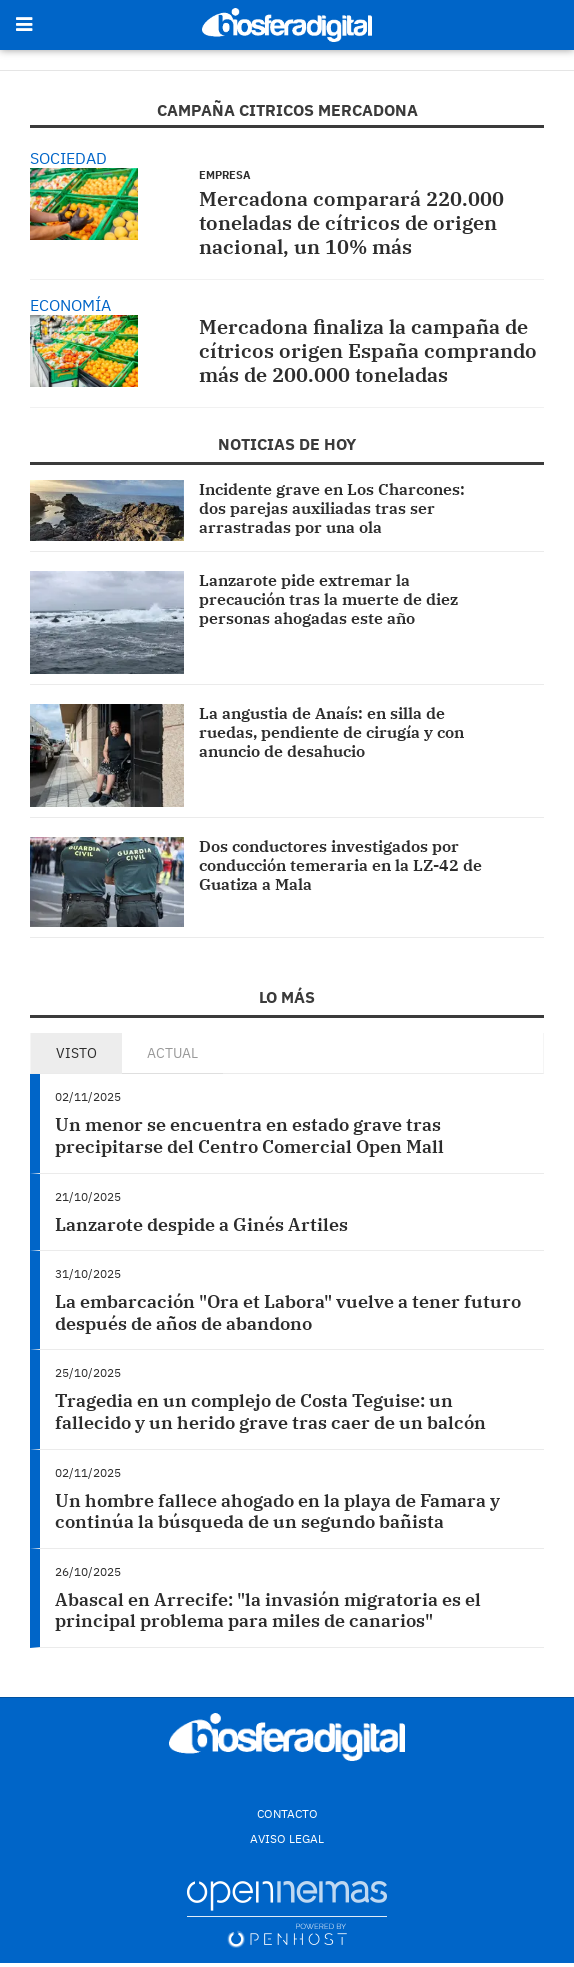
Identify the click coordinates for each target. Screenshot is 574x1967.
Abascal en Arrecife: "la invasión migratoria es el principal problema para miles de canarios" (268, 1610)
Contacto (287, 1813)
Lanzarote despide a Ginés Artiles (201, 1224)
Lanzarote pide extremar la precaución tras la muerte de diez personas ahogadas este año (328, 599)
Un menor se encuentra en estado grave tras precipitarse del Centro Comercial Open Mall (249, 1135)
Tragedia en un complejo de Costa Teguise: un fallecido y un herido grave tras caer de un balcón (270, 1411)
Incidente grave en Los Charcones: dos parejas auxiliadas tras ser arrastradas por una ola (332, 508)
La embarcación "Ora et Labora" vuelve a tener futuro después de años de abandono (288, 1312)
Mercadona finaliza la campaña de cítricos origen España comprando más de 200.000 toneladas (368, 350)
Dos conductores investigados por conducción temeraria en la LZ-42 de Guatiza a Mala (340, 865)
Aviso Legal (287, 1838)
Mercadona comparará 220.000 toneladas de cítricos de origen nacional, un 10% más (351, 222)
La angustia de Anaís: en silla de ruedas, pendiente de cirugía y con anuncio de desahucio (331, 732)
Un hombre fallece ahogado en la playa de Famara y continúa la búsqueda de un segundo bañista (277, 1511)
